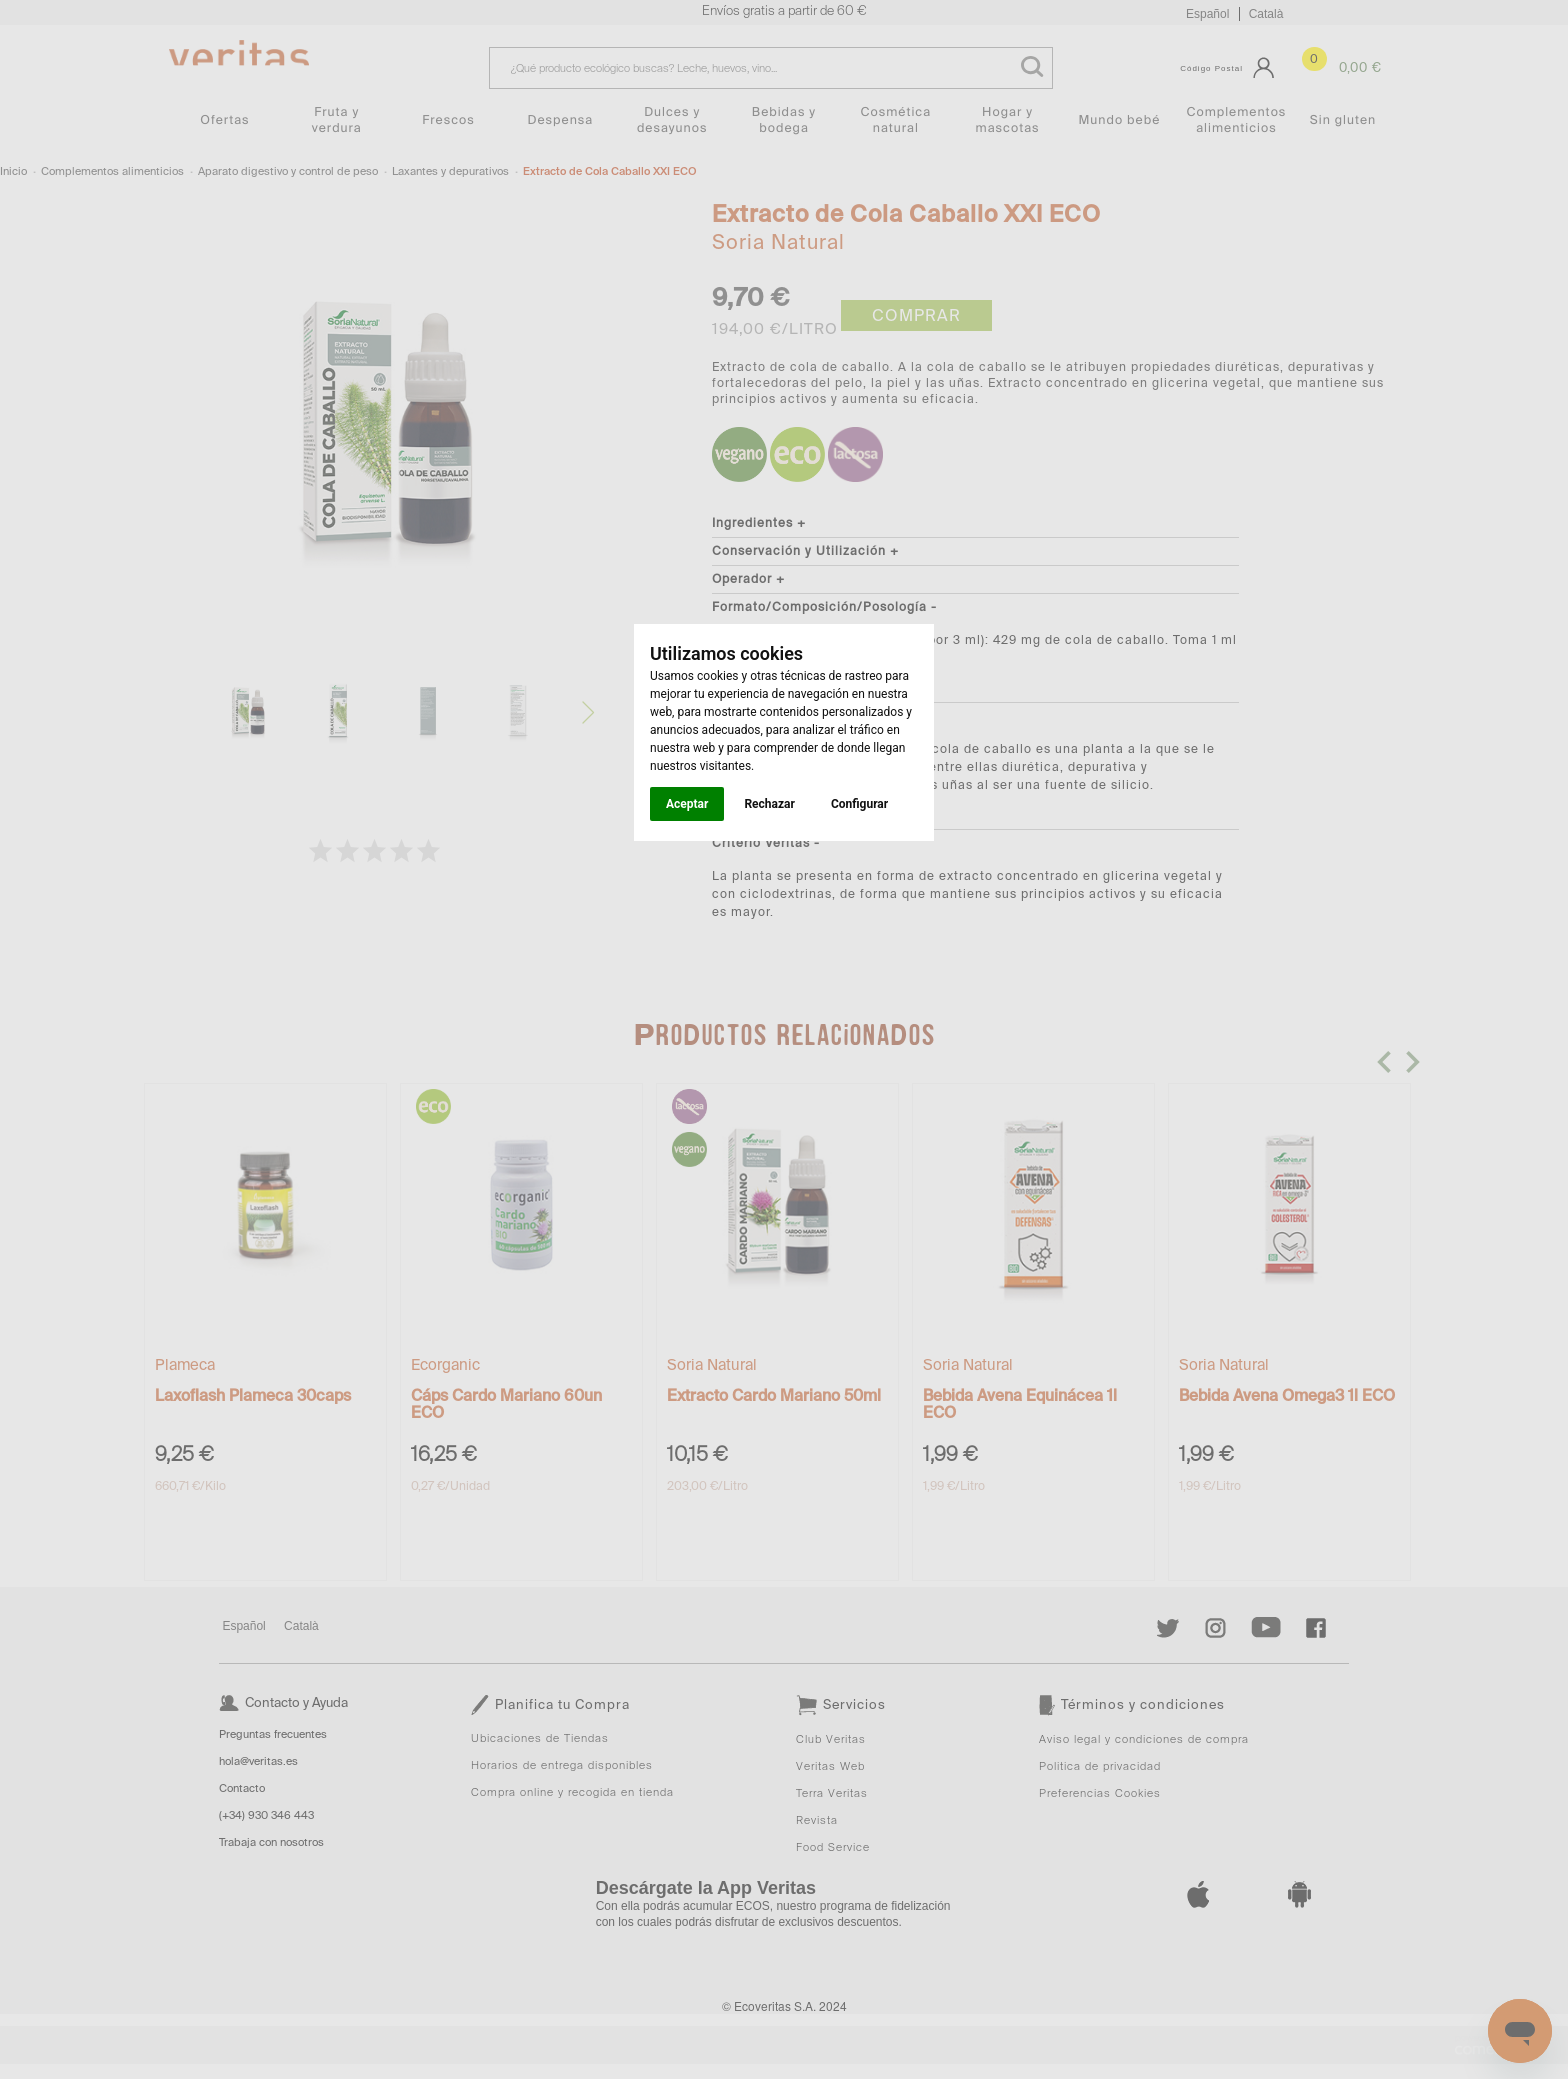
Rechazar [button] (769, 804)
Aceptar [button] (687, 804)
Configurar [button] (859, 804)
